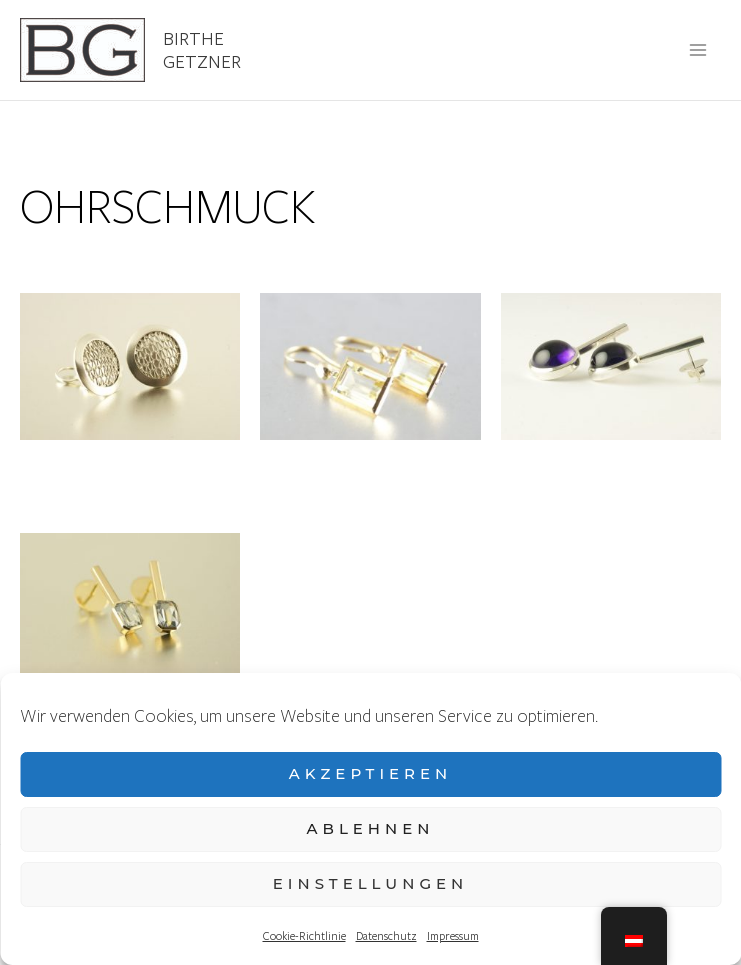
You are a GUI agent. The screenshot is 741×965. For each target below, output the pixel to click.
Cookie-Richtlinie (304, 935)
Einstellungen (370, 883)
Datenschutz (386, 935)
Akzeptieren (371, 773)
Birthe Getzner (202, 49)
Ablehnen (371, 828)
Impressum (453, 935)
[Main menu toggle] (698, 49)
